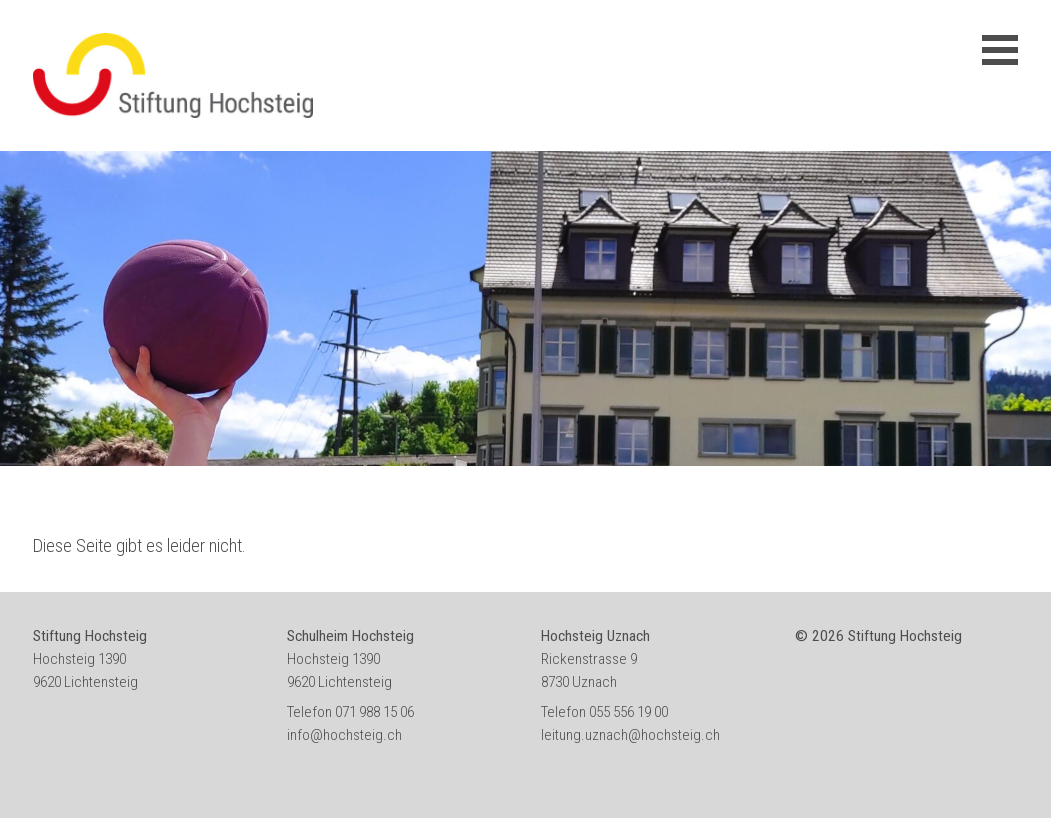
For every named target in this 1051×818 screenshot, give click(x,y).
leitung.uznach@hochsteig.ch (630, 735)
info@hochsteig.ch (344, 735)
